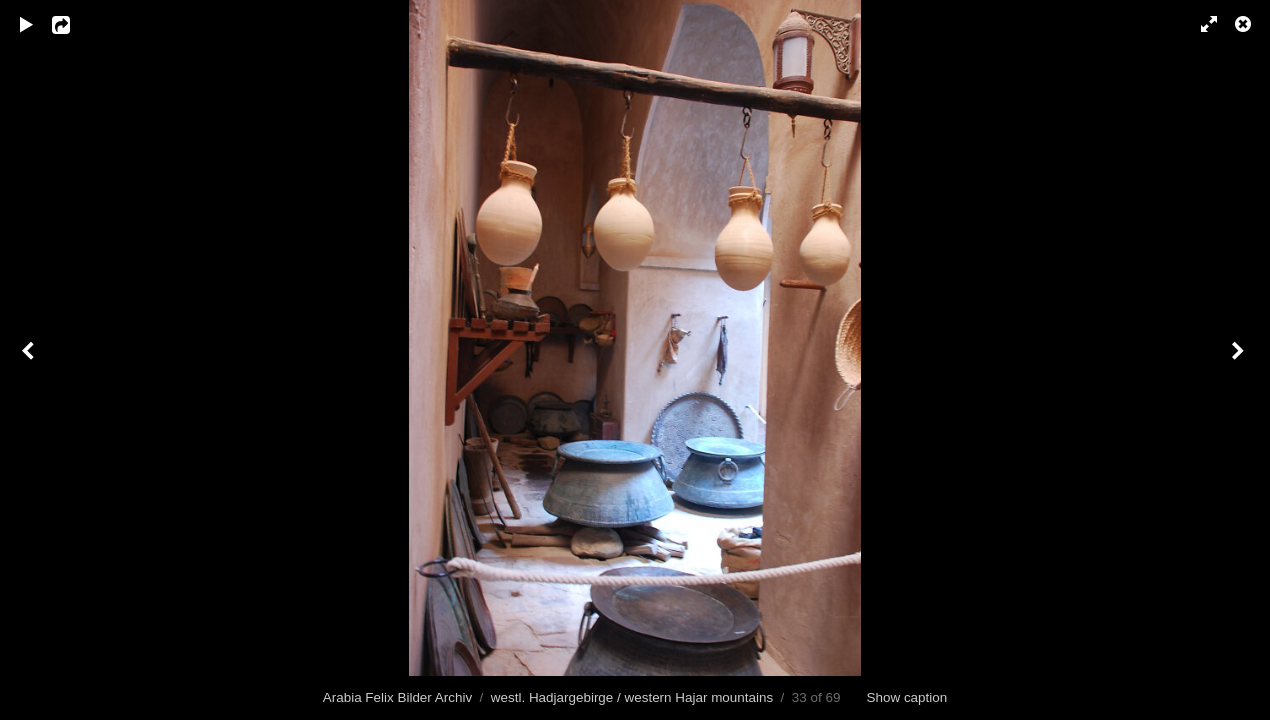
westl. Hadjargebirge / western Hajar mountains (632, 697)
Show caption (907, 697)
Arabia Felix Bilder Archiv (397, 697)
